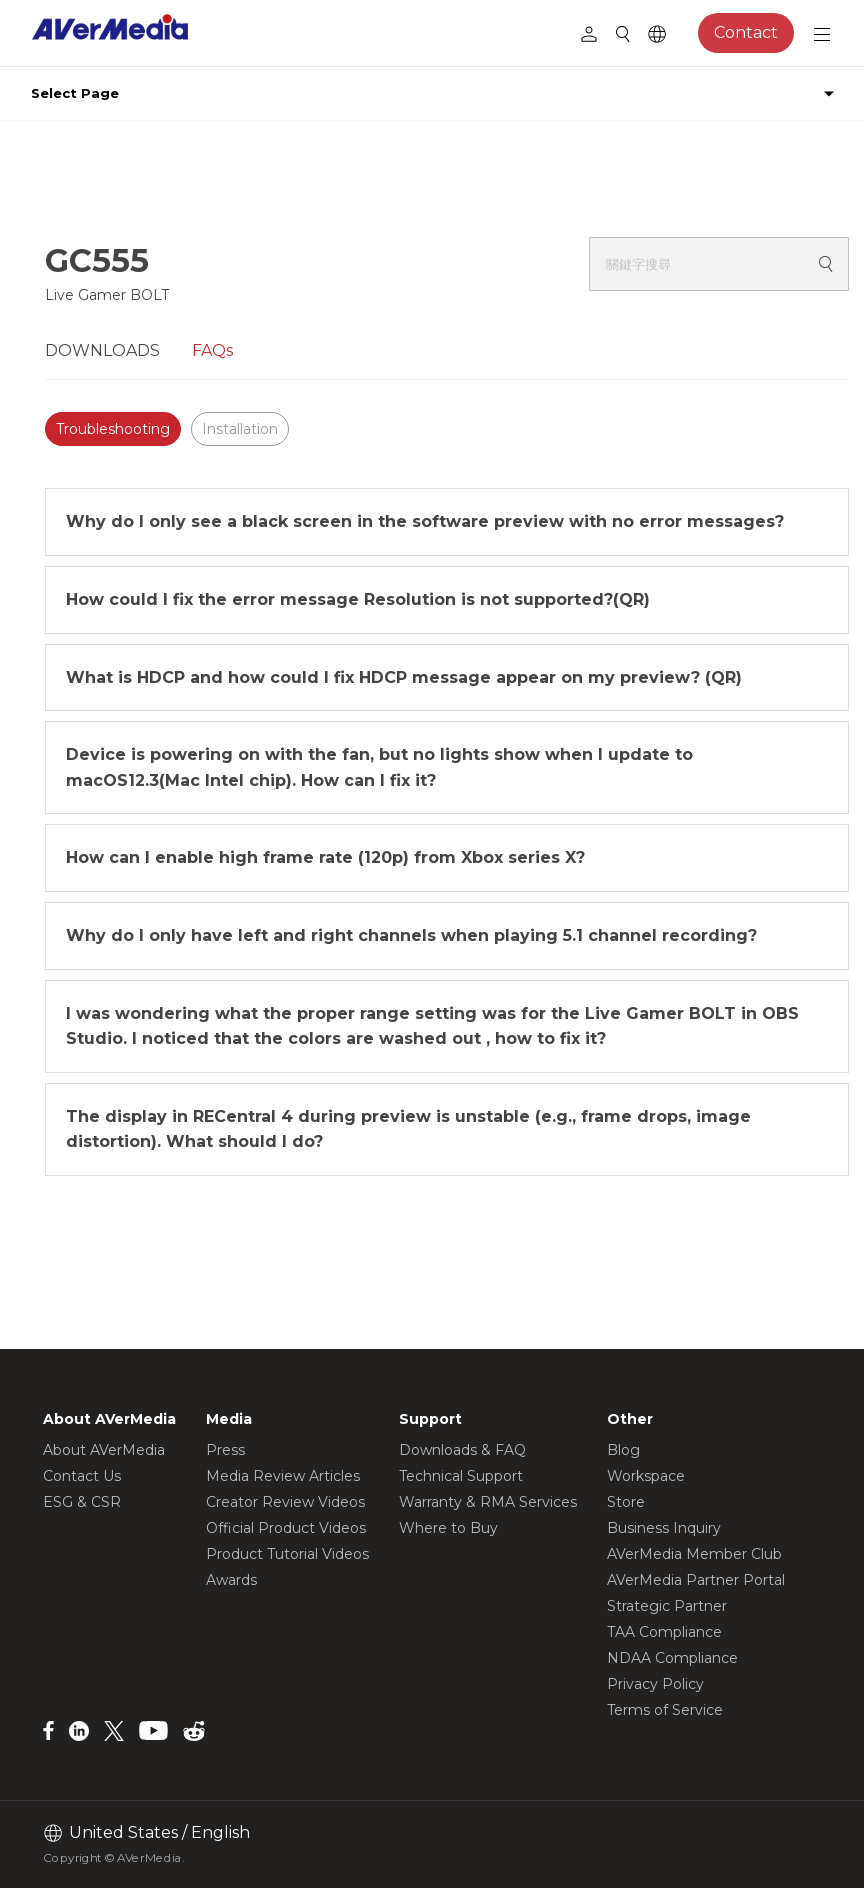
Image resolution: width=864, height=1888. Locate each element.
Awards (231, 1580)
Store (626, 1502)
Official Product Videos (286, 1528)
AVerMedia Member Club (694, 1554)
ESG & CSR (82, 1502)
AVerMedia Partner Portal (696, 1580)
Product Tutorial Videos (287, 1554)
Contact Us (82, 1476)
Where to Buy (448, 1528)
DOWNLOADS (102, 350)
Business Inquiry (664, 1528)
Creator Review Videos (285, 1502)
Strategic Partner (667, 1606)
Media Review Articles (283, 1476)
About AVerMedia (104, 1450)
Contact (746, 32)
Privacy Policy (655, 1684)
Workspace (646, 1476)
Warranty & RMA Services (488, 1502)
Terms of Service (665, 1710)
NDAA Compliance (672, 1658)
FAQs (212, 350)
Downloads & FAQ (462, 1450)
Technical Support (461, 1476)
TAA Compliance (664, 1632)
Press (225, 1450)
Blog (623, 1450)
